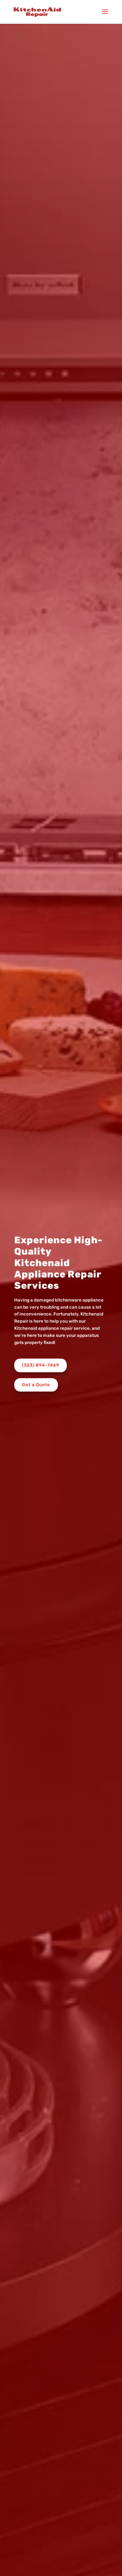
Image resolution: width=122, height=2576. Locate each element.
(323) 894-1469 (40, 1365)
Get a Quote (36, 1384)
